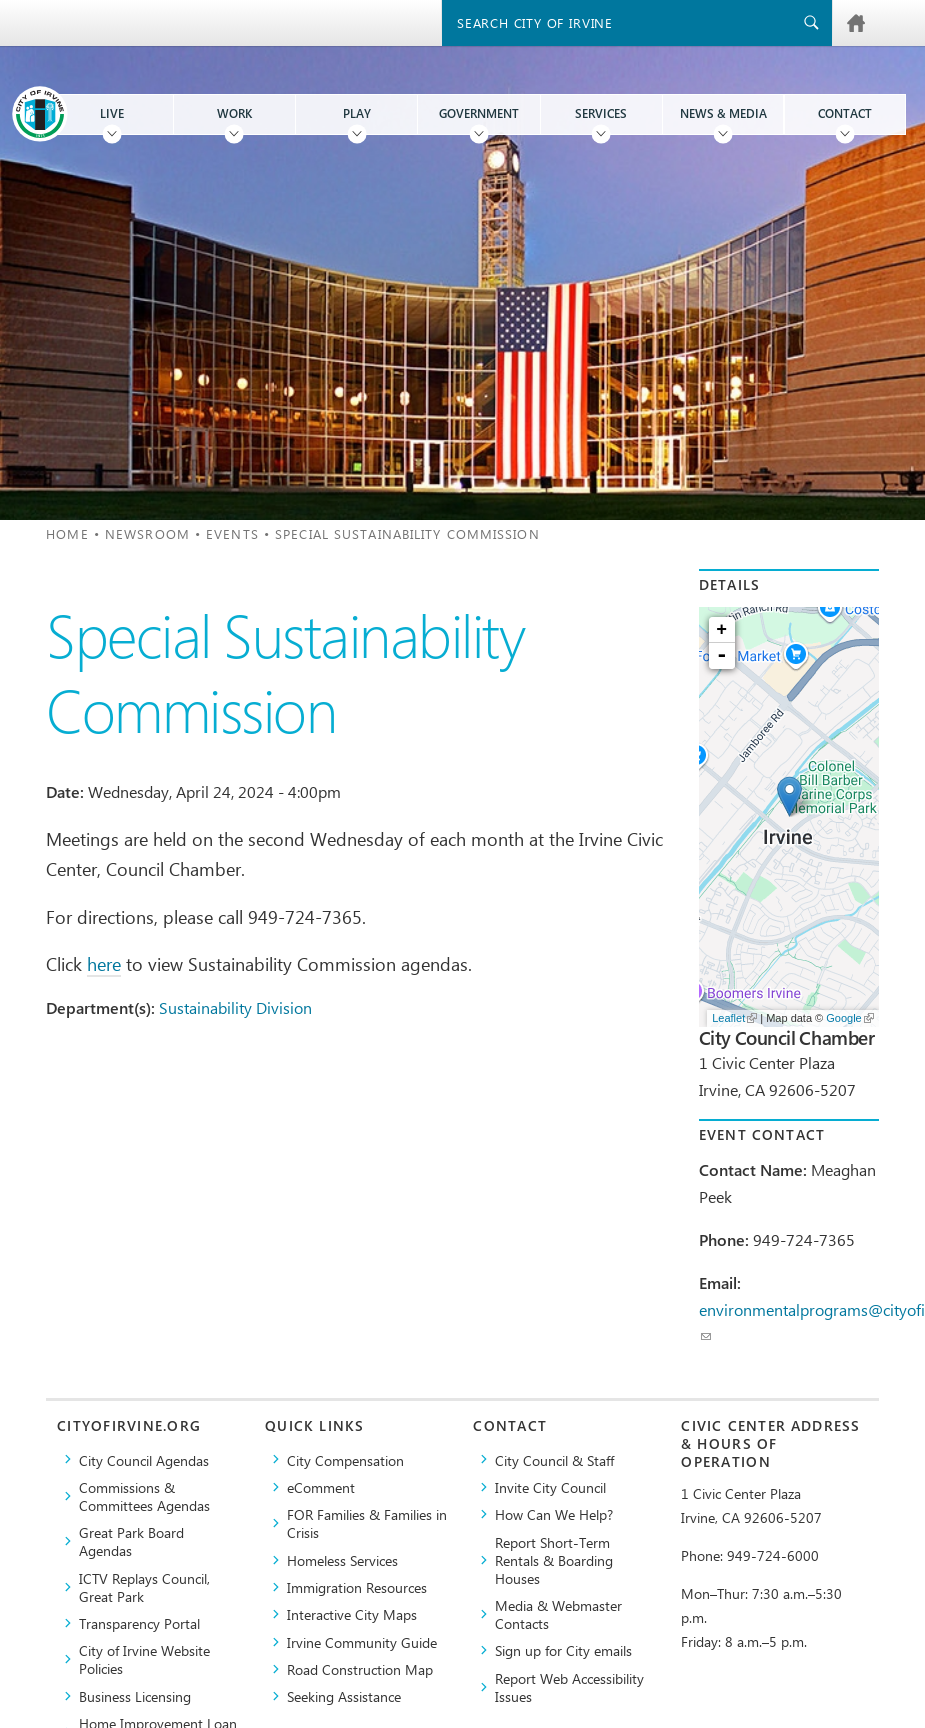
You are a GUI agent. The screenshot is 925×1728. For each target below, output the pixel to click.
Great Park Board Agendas (131, 1541)
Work (234, 113)
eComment (321, 1487)
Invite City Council (550, 1487)
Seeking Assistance (344, 1696)
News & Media (723, 113)
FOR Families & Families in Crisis (367, 1523)
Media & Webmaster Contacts (558, 1614)
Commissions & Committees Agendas (144, 1496)
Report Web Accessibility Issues (569, 1687)
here (104, 963)
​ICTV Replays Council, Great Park (144, 1587)
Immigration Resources (357, 1587)
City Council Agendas (144, 1460)
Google (849, 1018)
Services (601, 113)
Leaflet (734, 1018)
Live (112, 113)
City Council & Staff (554, 1460)
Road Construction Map (360, 1669)
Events (232, 533)
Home (67, 533)
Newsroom (147, 533)
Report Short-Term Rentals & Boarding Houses (554, 1560)
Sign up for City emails (563, 1650)
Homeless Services (342, 1560)
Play (357, 113)
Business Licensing (135, 1696)
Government (479, 113)
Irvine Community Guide (362, 1642)
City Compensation (345, 1460)
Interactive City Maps (352, 1614)
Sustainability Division (235, 1007)
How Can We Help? (554, 1514)
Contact (845, 113)
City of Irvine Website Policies (144, 1659)
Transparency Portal (139, 1623)
